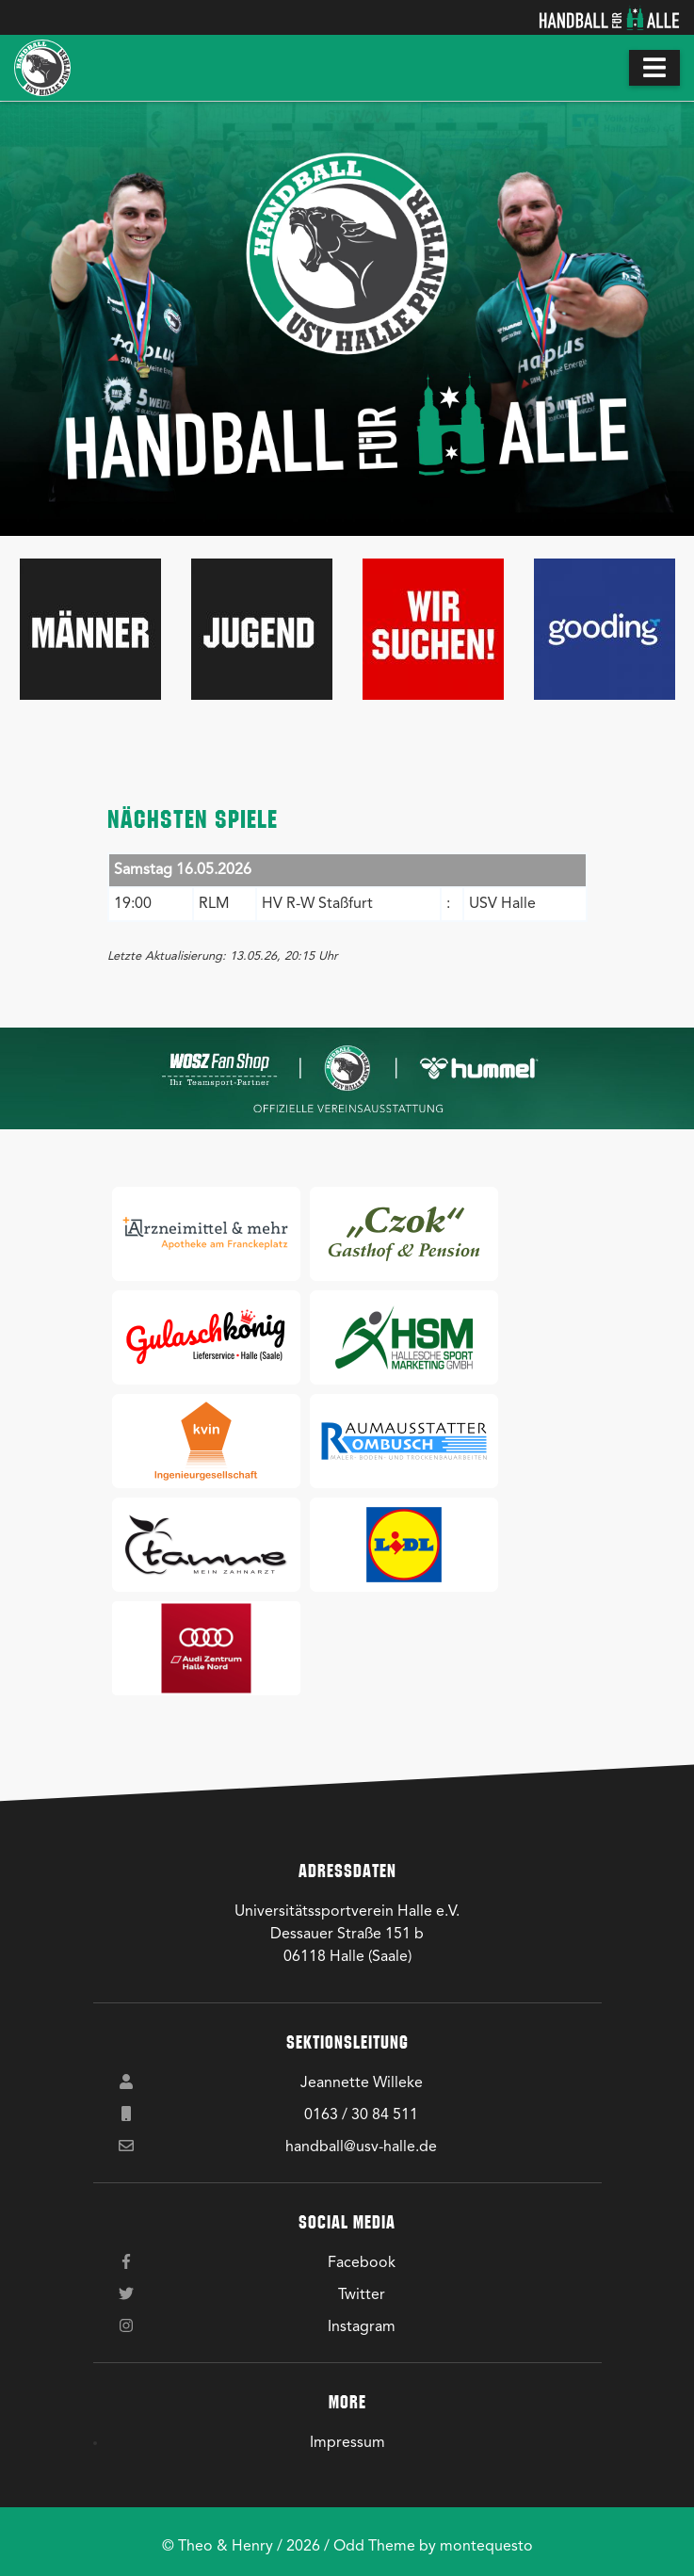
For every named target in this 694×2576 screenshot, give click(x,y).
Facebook (361, 2263)
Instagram (361, 2327)
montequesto (486, 2546)
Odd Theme (374, 2546)
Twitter (361, 2295)
